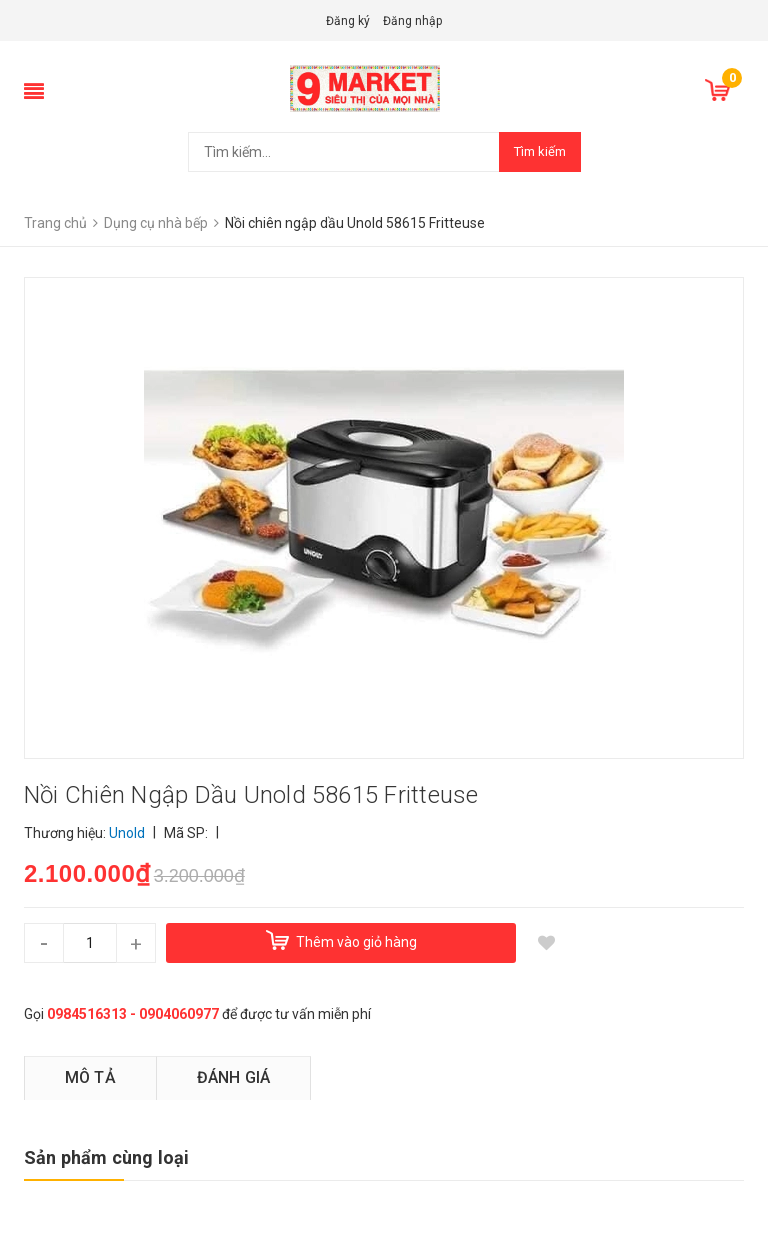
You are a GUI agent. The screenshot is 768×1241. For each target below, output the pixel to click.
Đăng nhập (412, 21)
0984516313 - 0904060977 (133, 1014)
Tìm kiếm (540, 151)
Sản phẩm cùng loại (106, 1157)
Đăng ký (348, 21)
